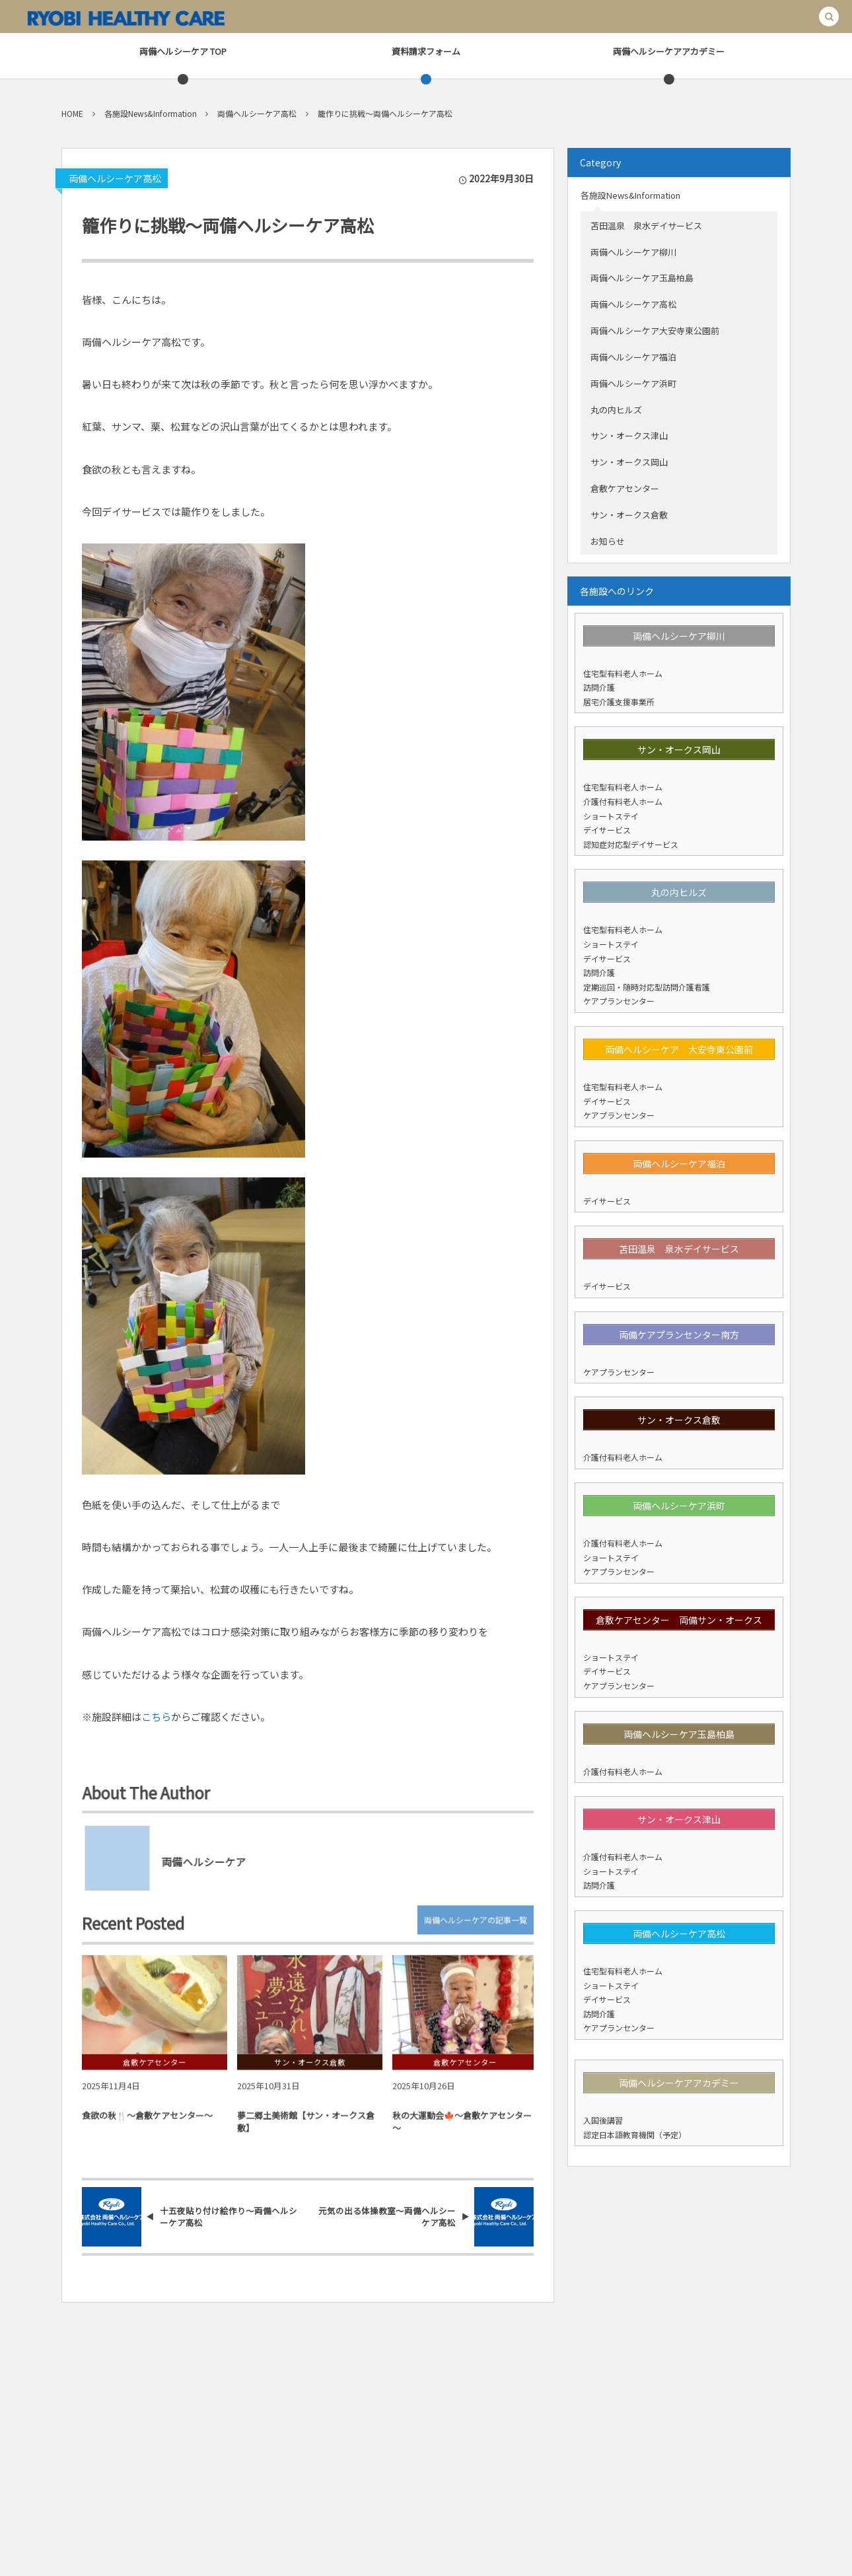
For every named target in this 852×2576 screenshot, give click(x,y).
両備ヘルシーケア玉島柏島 (641, 277)
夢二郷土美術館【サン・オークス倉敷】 (305, 2129)
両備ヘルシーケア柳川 (633, 252)
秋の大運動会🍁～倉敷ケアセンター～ (462, 2129)
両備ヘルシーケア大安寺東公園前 (654, 330)
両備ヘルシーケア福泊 (633, 357)
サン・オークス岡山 (629, 462)
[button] (829, 17)
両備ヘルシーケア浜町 (633, 383)
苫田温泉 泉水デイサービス (646, 225)
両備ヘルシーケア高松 (115, 178)
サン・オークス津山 (629, 435)
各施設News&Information (630, 195)
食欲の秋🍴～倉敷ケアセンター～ (147, 2123)
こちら (156, 1716)
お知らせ (607, 541)
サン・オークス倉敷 (629, 514)
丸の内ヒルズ (616, 409)
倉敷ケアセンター (624, 488)
